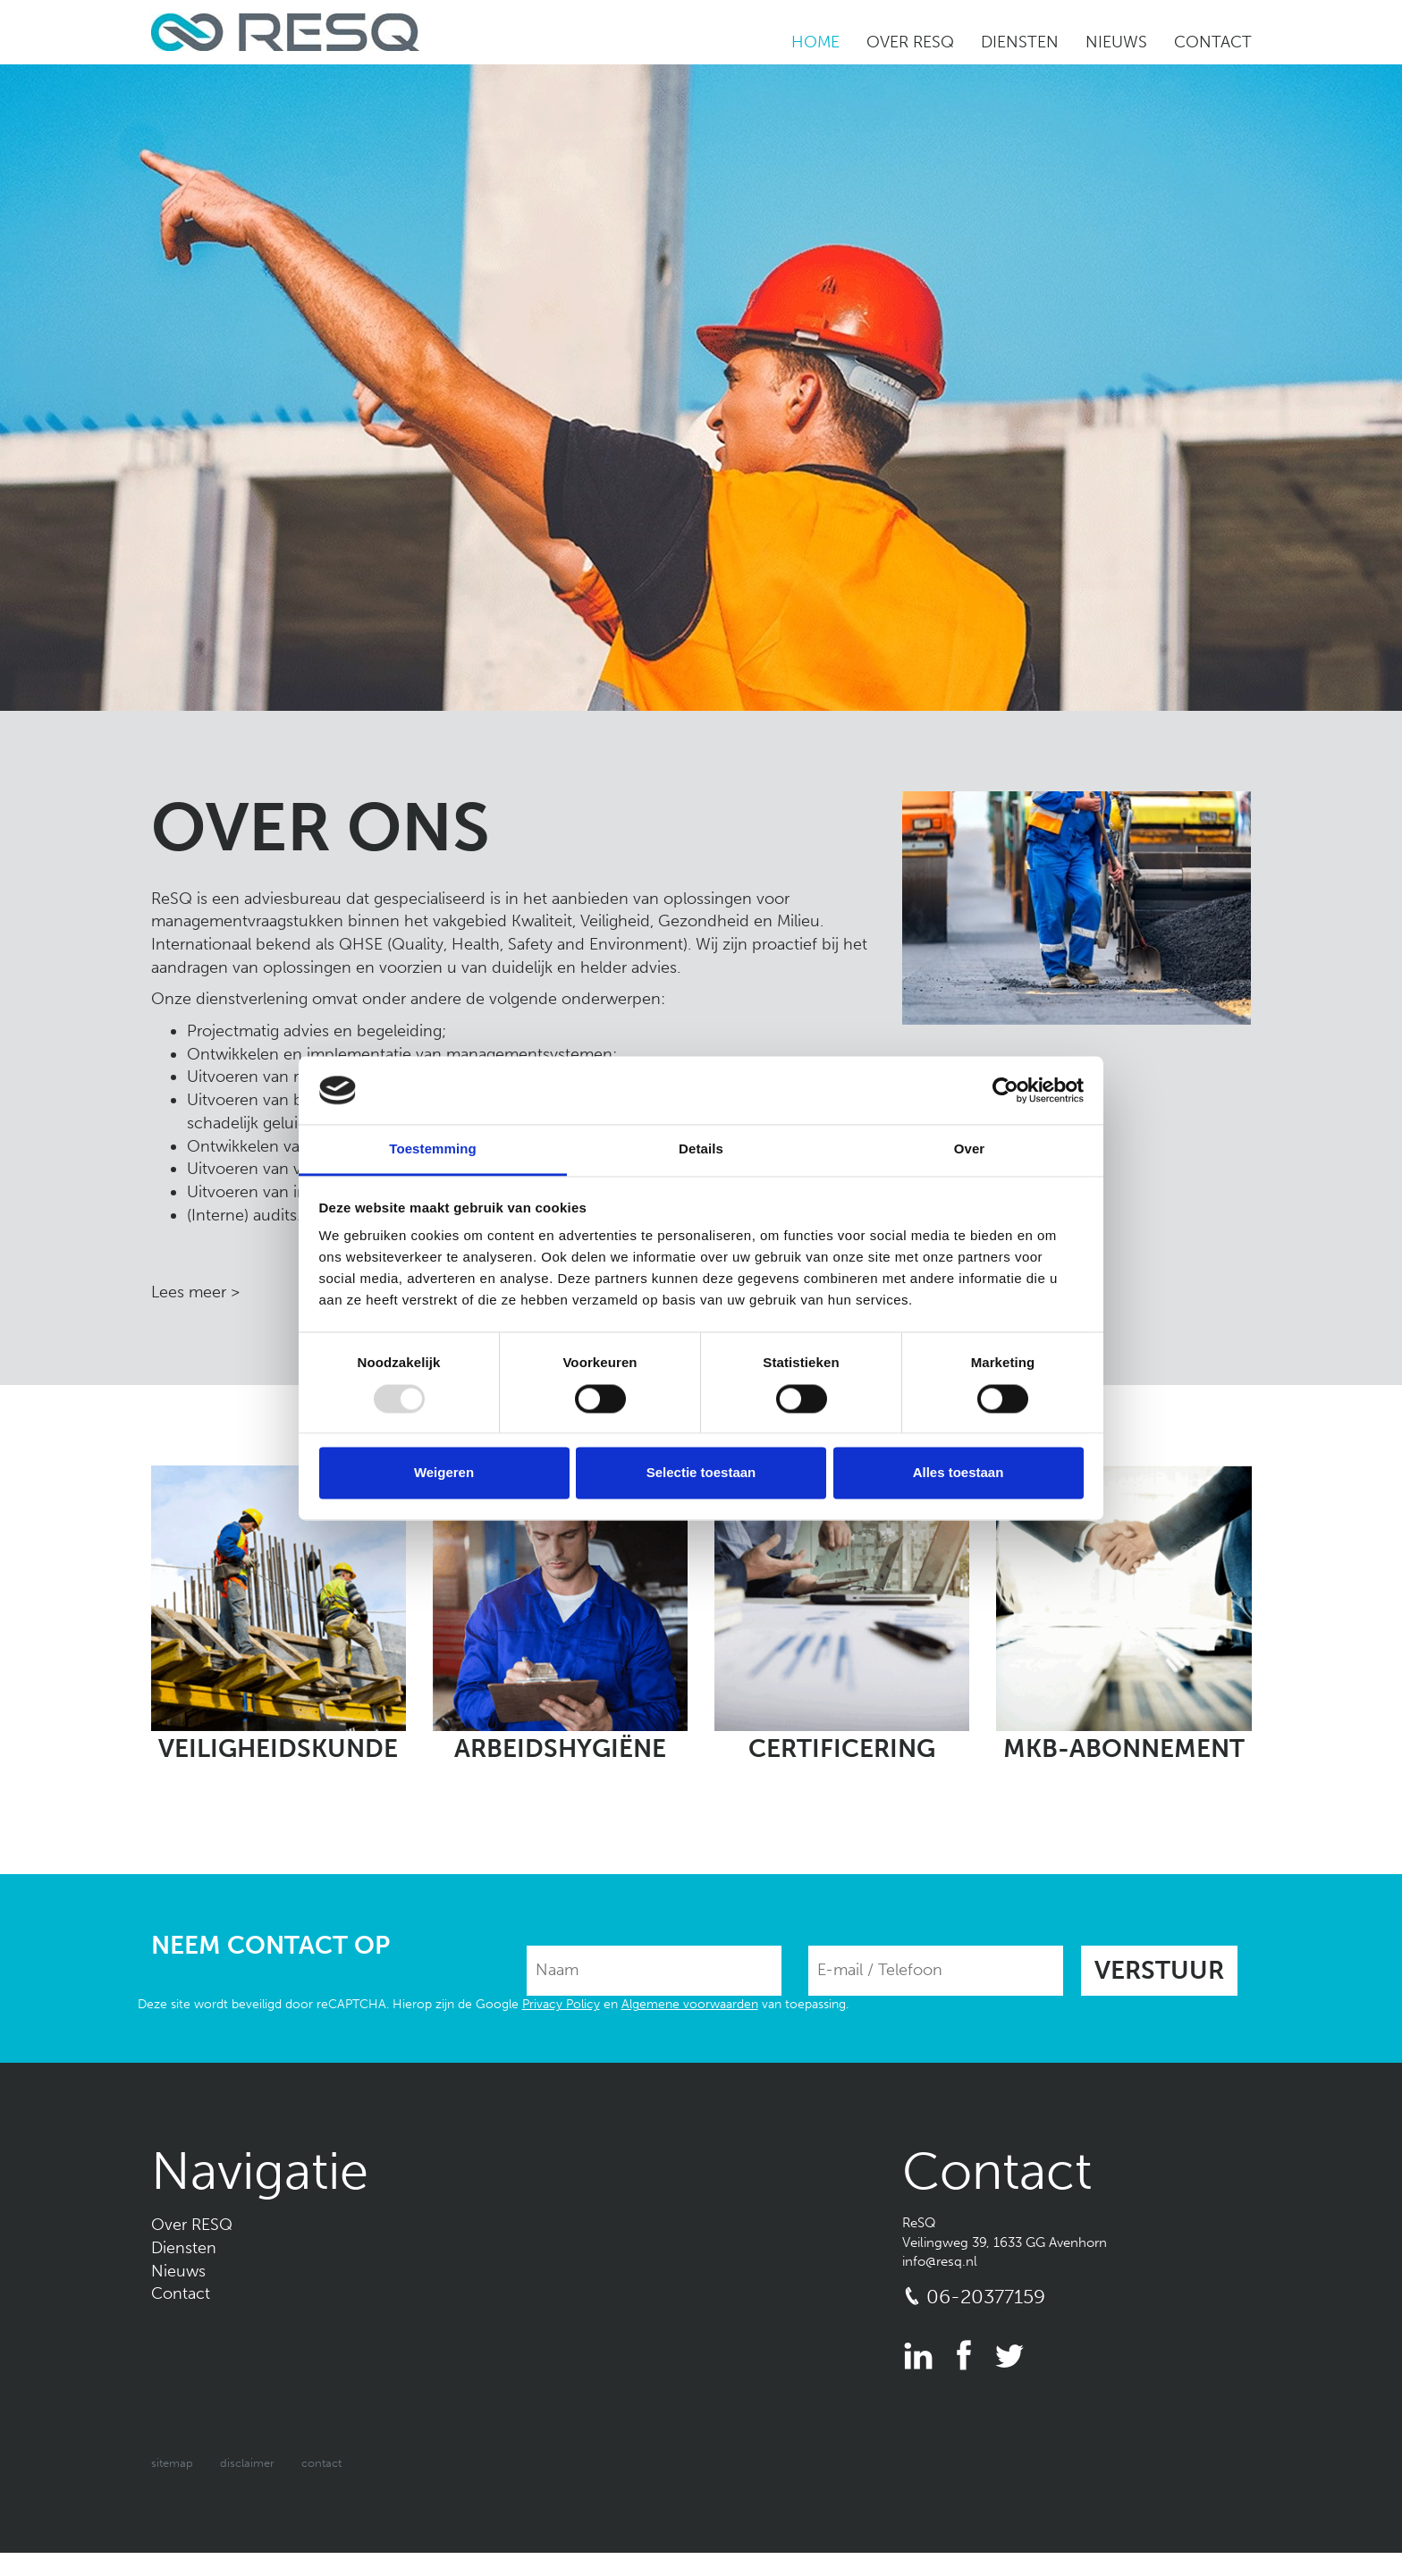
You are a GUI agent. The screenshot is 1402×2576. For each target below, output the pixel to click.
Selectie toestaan (701, 1473)
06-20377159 (985, 2297)
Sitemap (172, 2463)
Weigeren (444, 1473)
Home (815, 42)
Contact (1213, 42)
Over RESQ (910, 42)
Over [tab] (969, 1149)
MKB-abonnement (1124, 1748)
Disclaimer (247, 2463)
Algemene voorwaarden (689, 2004)
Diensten (1020, 42)
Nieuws (1116, 42)
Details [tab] (701, 1149)
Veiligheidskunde (278, 1748)
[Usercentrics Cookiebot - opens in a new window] (1005, 1090)
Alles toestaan (958, 1473)
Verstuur (1159, 1970)
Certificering (841, 1748)
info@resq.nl (939, 2261)
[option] (701, 387)
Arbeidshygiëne (560, 1748)
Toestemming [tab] (433, 1149)
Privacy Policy (561, 2004)
